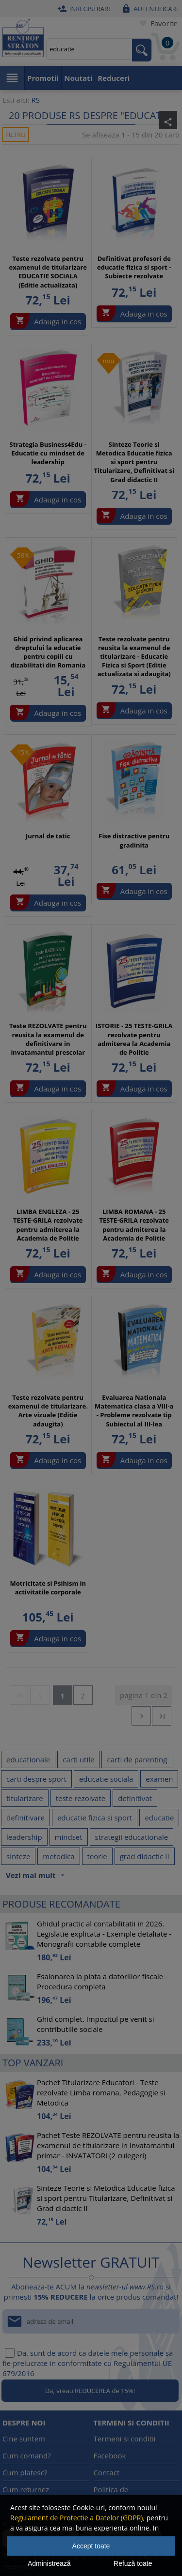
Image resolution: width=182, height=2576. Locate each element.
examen (159, 1779)
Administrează (49, 2563)
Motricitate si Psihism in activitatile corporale (48, 1587)
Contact (107, 2472)
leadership (24, 1837)
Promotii (43, 78)
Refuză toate (133, 2563)
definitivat (135, 1798)
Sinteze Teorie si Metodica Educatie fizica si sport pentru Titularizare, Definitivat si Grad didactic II (134, 462)
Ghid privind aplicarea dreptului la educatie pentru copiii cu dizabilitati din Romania (47, 652)
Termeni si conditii (125, 2438)
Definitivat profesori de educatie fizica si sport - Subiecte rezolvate (134, 267)
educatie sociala (106, 1779)
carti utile (78, 1759)
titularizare (24, 1798)
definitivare (25, 1817)
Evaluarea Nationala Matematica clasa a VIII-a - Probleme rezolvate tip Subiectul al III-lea (134, 1410)
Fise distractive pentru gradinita (134, 840)
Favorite (157, 23)
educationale (28, 1759)
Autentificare (149, 8)
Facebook (110, 2455)
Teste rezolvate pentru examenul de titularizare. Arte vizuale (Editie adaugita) (48, 1410)
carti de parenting (137, 1759)
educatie (159, 1817)
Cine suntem (23, 2438)
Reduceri (114, 78)
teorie (97, 1856)
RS (35, 100)
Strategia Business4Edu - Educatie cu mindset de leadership (48, 453)
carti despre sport (36, 1779)
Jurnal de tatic (48, 836)
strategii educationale (131, 1837)
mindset (69, 1837)
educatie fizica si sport (94, 1817)
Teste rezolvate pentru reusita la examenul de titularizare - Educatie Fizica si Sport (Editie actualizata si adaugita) (134, 657)
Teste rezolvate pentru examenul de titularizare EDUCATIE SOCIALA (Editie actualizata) (48, 271)
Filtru (15, 134)
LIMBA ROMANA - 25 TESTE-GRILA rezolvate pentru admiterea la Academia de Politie (134, 1225)
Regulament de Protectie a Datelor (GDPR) (76, 2517)
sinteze (18, 1856)
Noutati (78, 78)
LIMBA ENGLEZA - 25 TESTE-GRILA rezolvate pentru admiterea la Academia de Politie (48, 1225)
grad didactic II (144, 1856)
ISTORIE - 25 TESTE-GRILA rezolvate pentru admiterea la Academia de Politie (134, 1039)
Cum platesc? (24, 2472)
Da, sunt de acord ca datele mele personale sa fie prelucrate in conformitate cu (87, 2363)
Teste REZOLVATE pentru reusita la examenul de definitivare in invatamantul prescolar (48, 1039)
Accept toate (91, 2546)
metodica (58, 1856)
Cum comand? (26, 2455)
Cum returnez (25, 2489)
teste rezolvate (81, 1798)
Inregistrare (83, 8)
